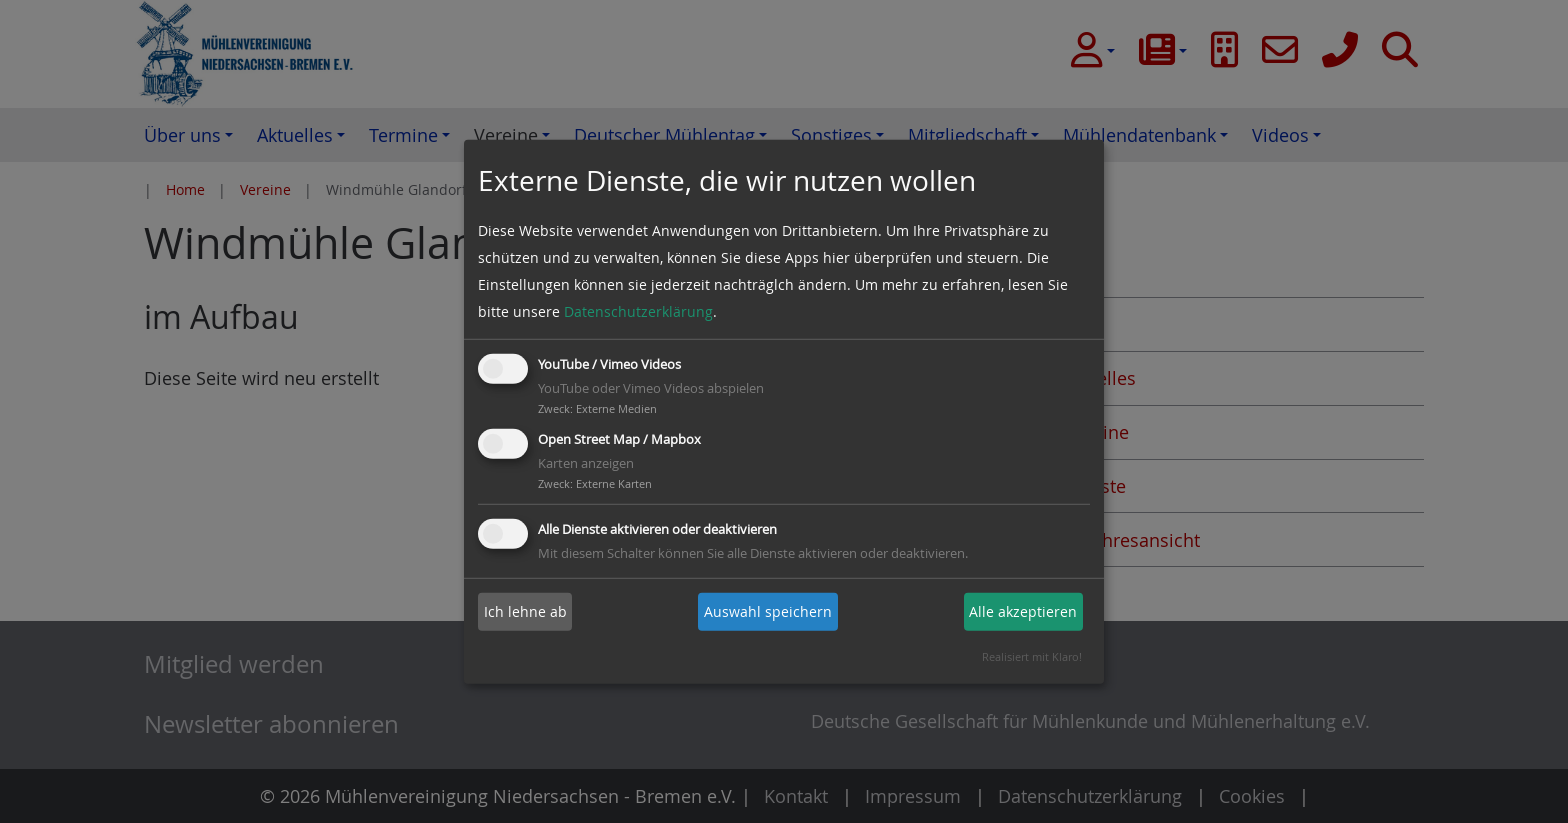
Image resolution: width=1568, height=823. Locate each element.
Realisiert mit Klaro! (1032, 656)
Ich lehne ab (525, 611)
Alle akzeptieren (1023, 611)
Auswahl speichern (768, 611)
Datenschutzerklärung (638, 311)
